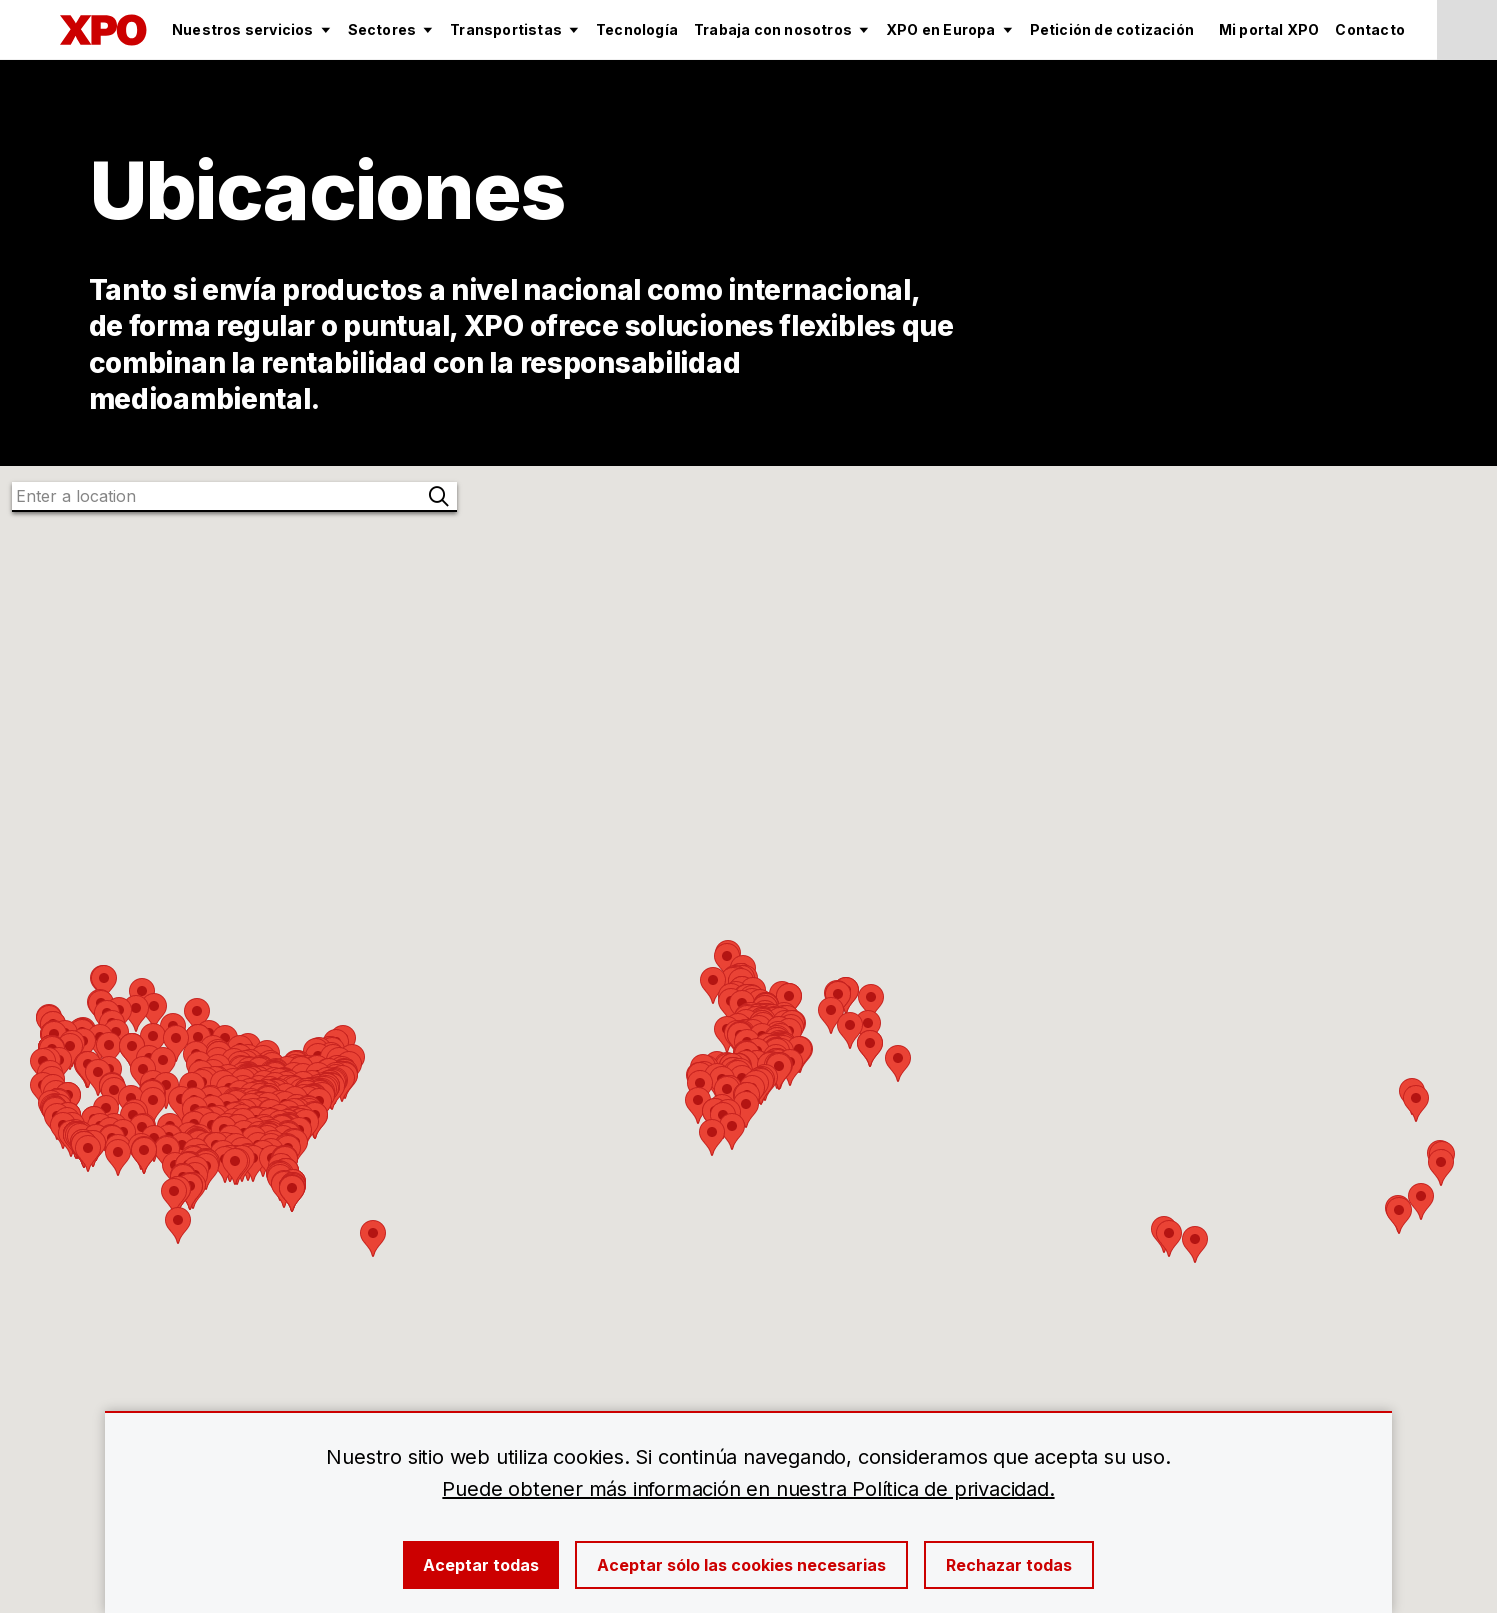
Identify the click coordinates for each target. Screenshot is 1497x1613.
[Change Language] (1467, 30)
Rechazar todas (1009, 1565)
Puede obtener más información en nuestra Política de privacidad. (748, 1489)
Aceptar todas (481, 1565)
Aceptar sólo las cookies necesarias (741, 1565)
